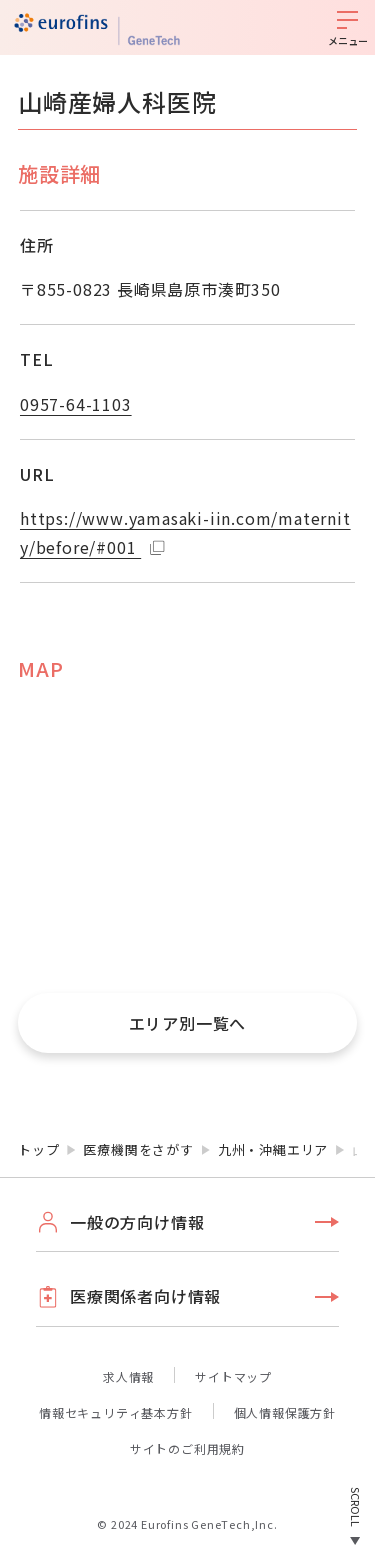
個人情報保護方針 (285, 1412)
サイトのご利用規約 (187, 1448)
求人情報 (128, 1376)
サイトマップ (233, 1376)
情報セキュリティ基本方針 (116, 1412)
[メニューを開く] (347, 27)
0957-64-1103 (76, 404)
